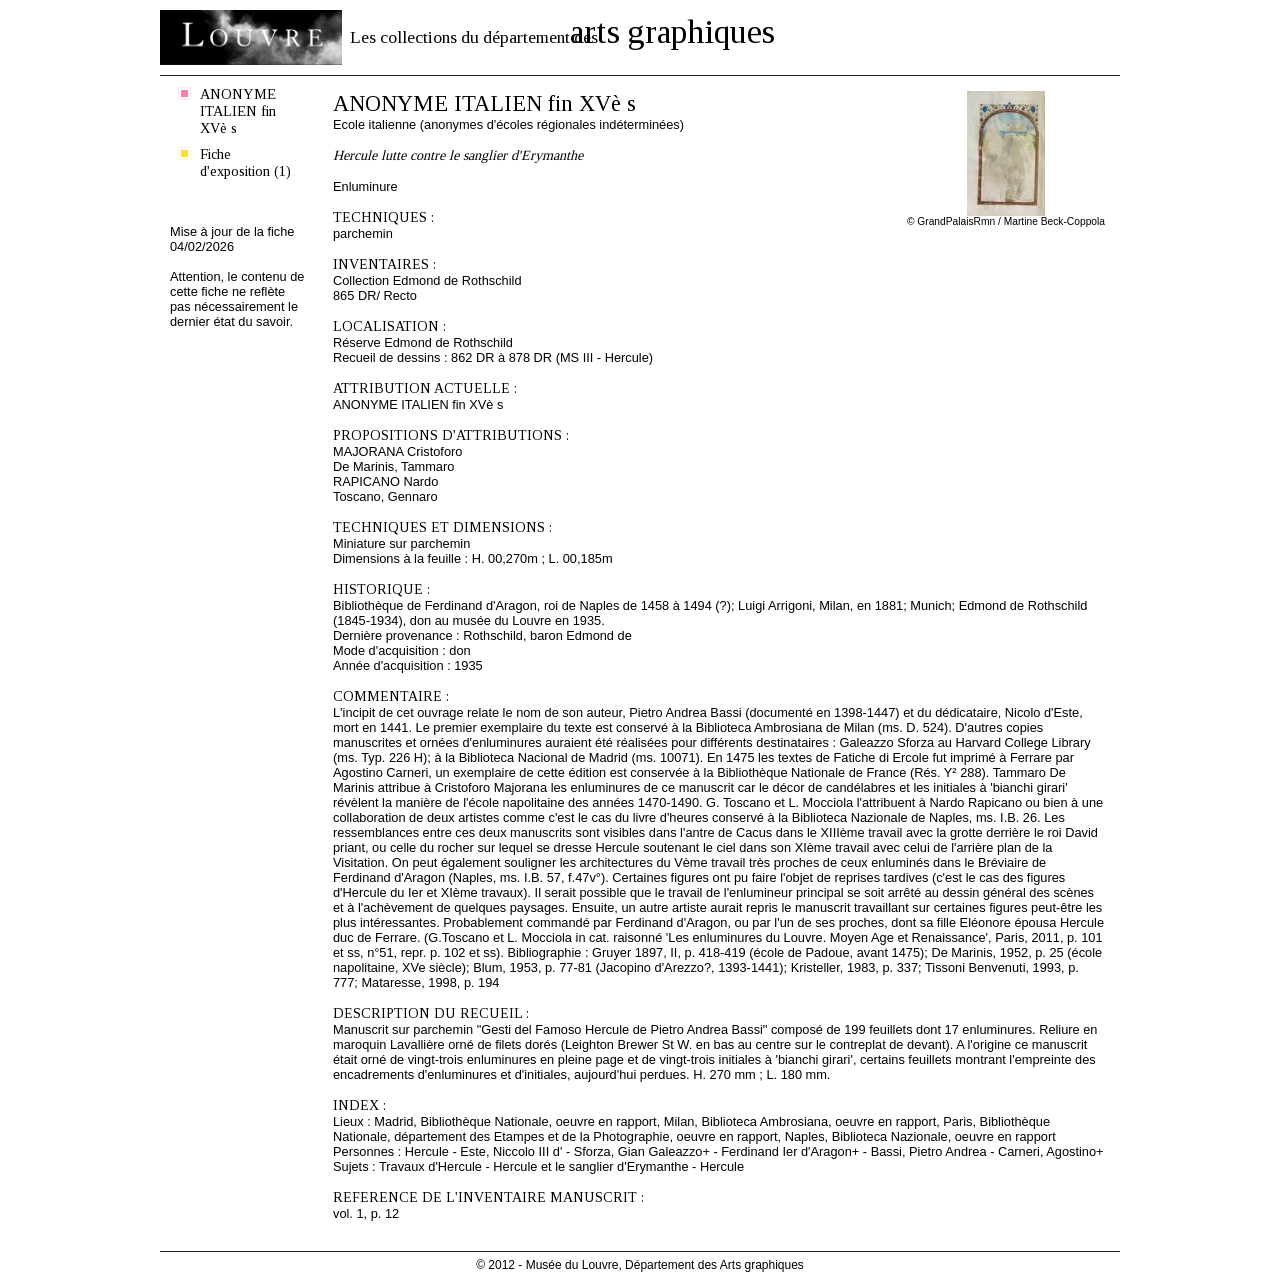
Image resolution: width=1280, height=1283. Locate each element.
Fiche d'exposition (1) (245, 162)
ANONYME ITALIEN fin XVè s (238, 111)
